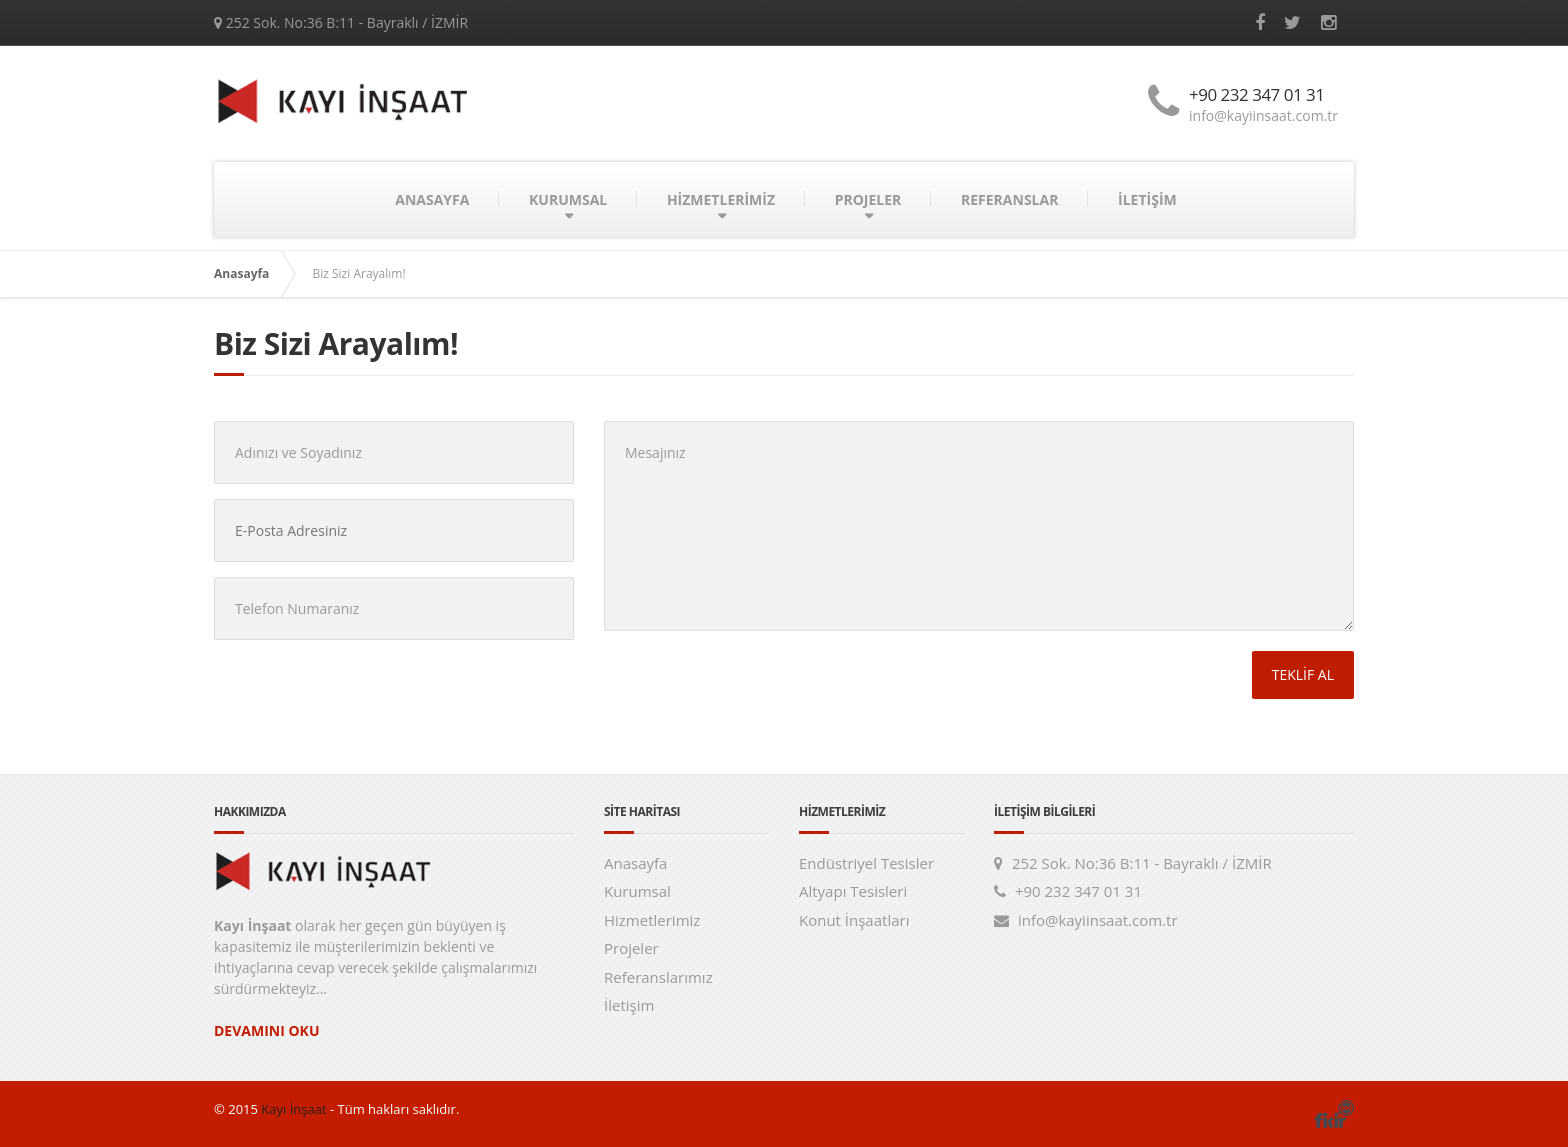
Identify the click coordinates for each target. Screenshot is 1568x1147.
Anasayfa (241, 273)
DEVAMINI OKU (266, 1030)
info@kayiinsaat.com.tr (1263, 115)
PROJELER (868, 199)
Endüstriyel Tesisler (866, 863)
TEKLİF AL (1303, 674)
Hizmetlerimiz (652, 920)
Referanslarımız (658, 977)
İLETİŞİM (1147, 199)
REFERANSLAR (1009, 199)
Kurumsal (637, 891)
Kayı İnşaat (292, 1109)
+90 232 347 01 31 (1257, 94)
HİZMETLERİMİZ (721, 199)
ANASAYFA (432, 199)
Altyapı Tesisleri (853, 891)
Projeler (631, 948)
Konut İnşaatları (854, 920)
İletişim (629, 1005)
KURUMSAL (568, 199)
